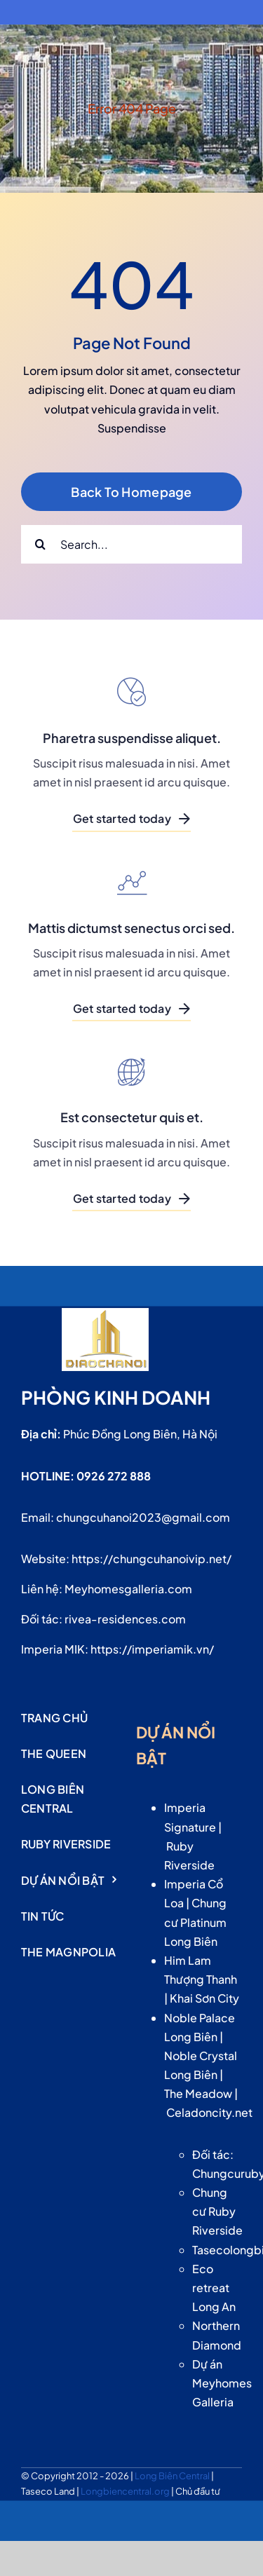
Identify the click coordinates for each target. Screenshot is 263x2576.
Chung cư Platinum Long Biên (195, 1921)
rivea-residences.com (125, 1618)
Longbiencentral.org (126, 2491)
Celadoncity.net (209, 2112)
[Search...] (131, 544)
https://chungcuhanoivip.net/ (151, 1558)
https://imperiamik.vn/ (152, 1649)
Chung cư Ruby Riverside (217, 2211)
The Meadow (198, 2093)
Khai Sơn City (204, 1998)
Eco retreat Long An (214, 2287)
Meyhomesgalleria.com (128, 1588)
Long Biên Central (173, 2475)
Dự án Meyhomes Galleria (222, 2383)
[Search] (40, 544)
